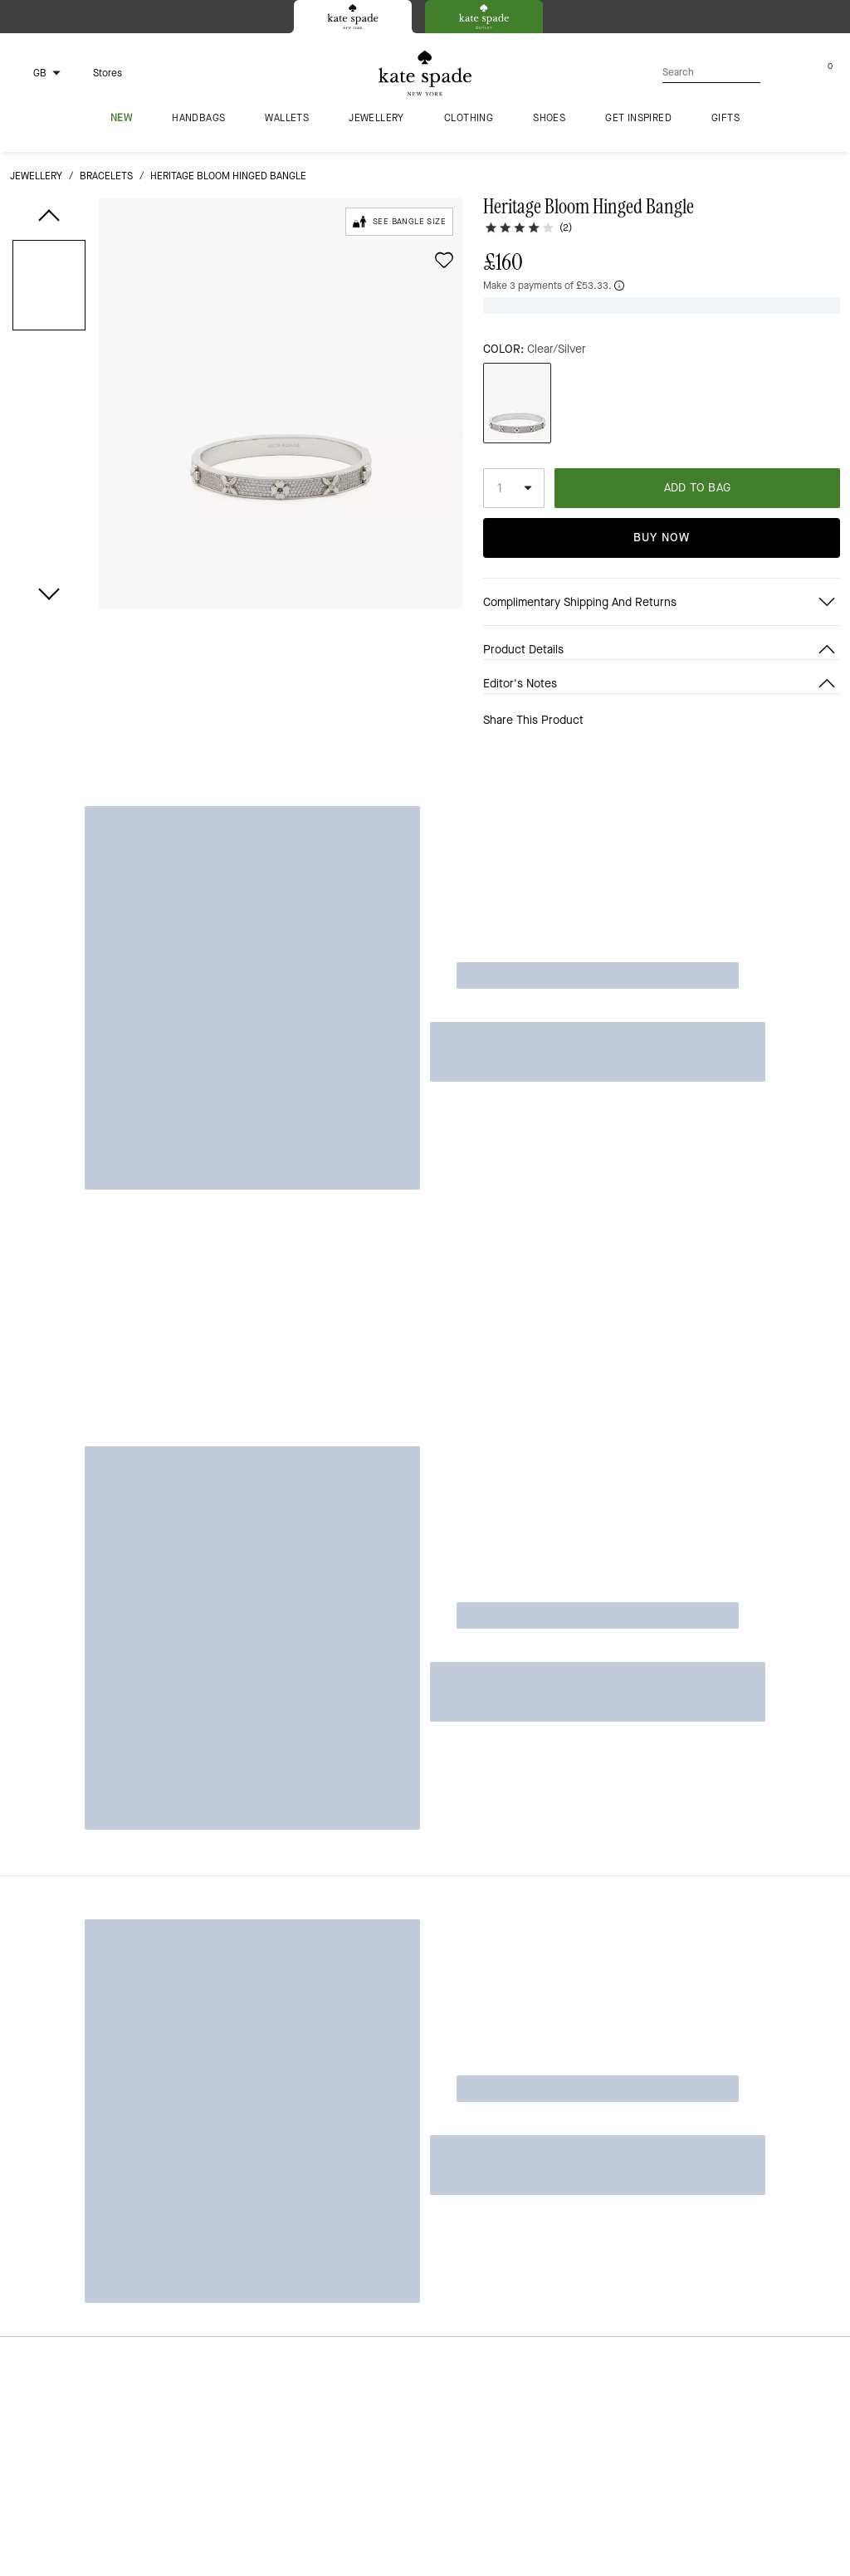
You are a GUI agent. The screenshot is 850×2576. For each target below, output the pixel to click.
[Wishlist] (777, 73)
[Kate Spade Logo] (425, 73)
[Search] (685, 72)
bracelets (106, 176)
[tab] (353, 16)
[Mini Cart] (830, 72)
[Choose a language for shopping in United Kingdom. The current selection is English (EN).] (38, 73)
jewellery (36, 176)
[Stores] (97, 73)
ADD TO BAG (697, 461)
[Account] (803, 73)
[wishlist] (444, 260)
